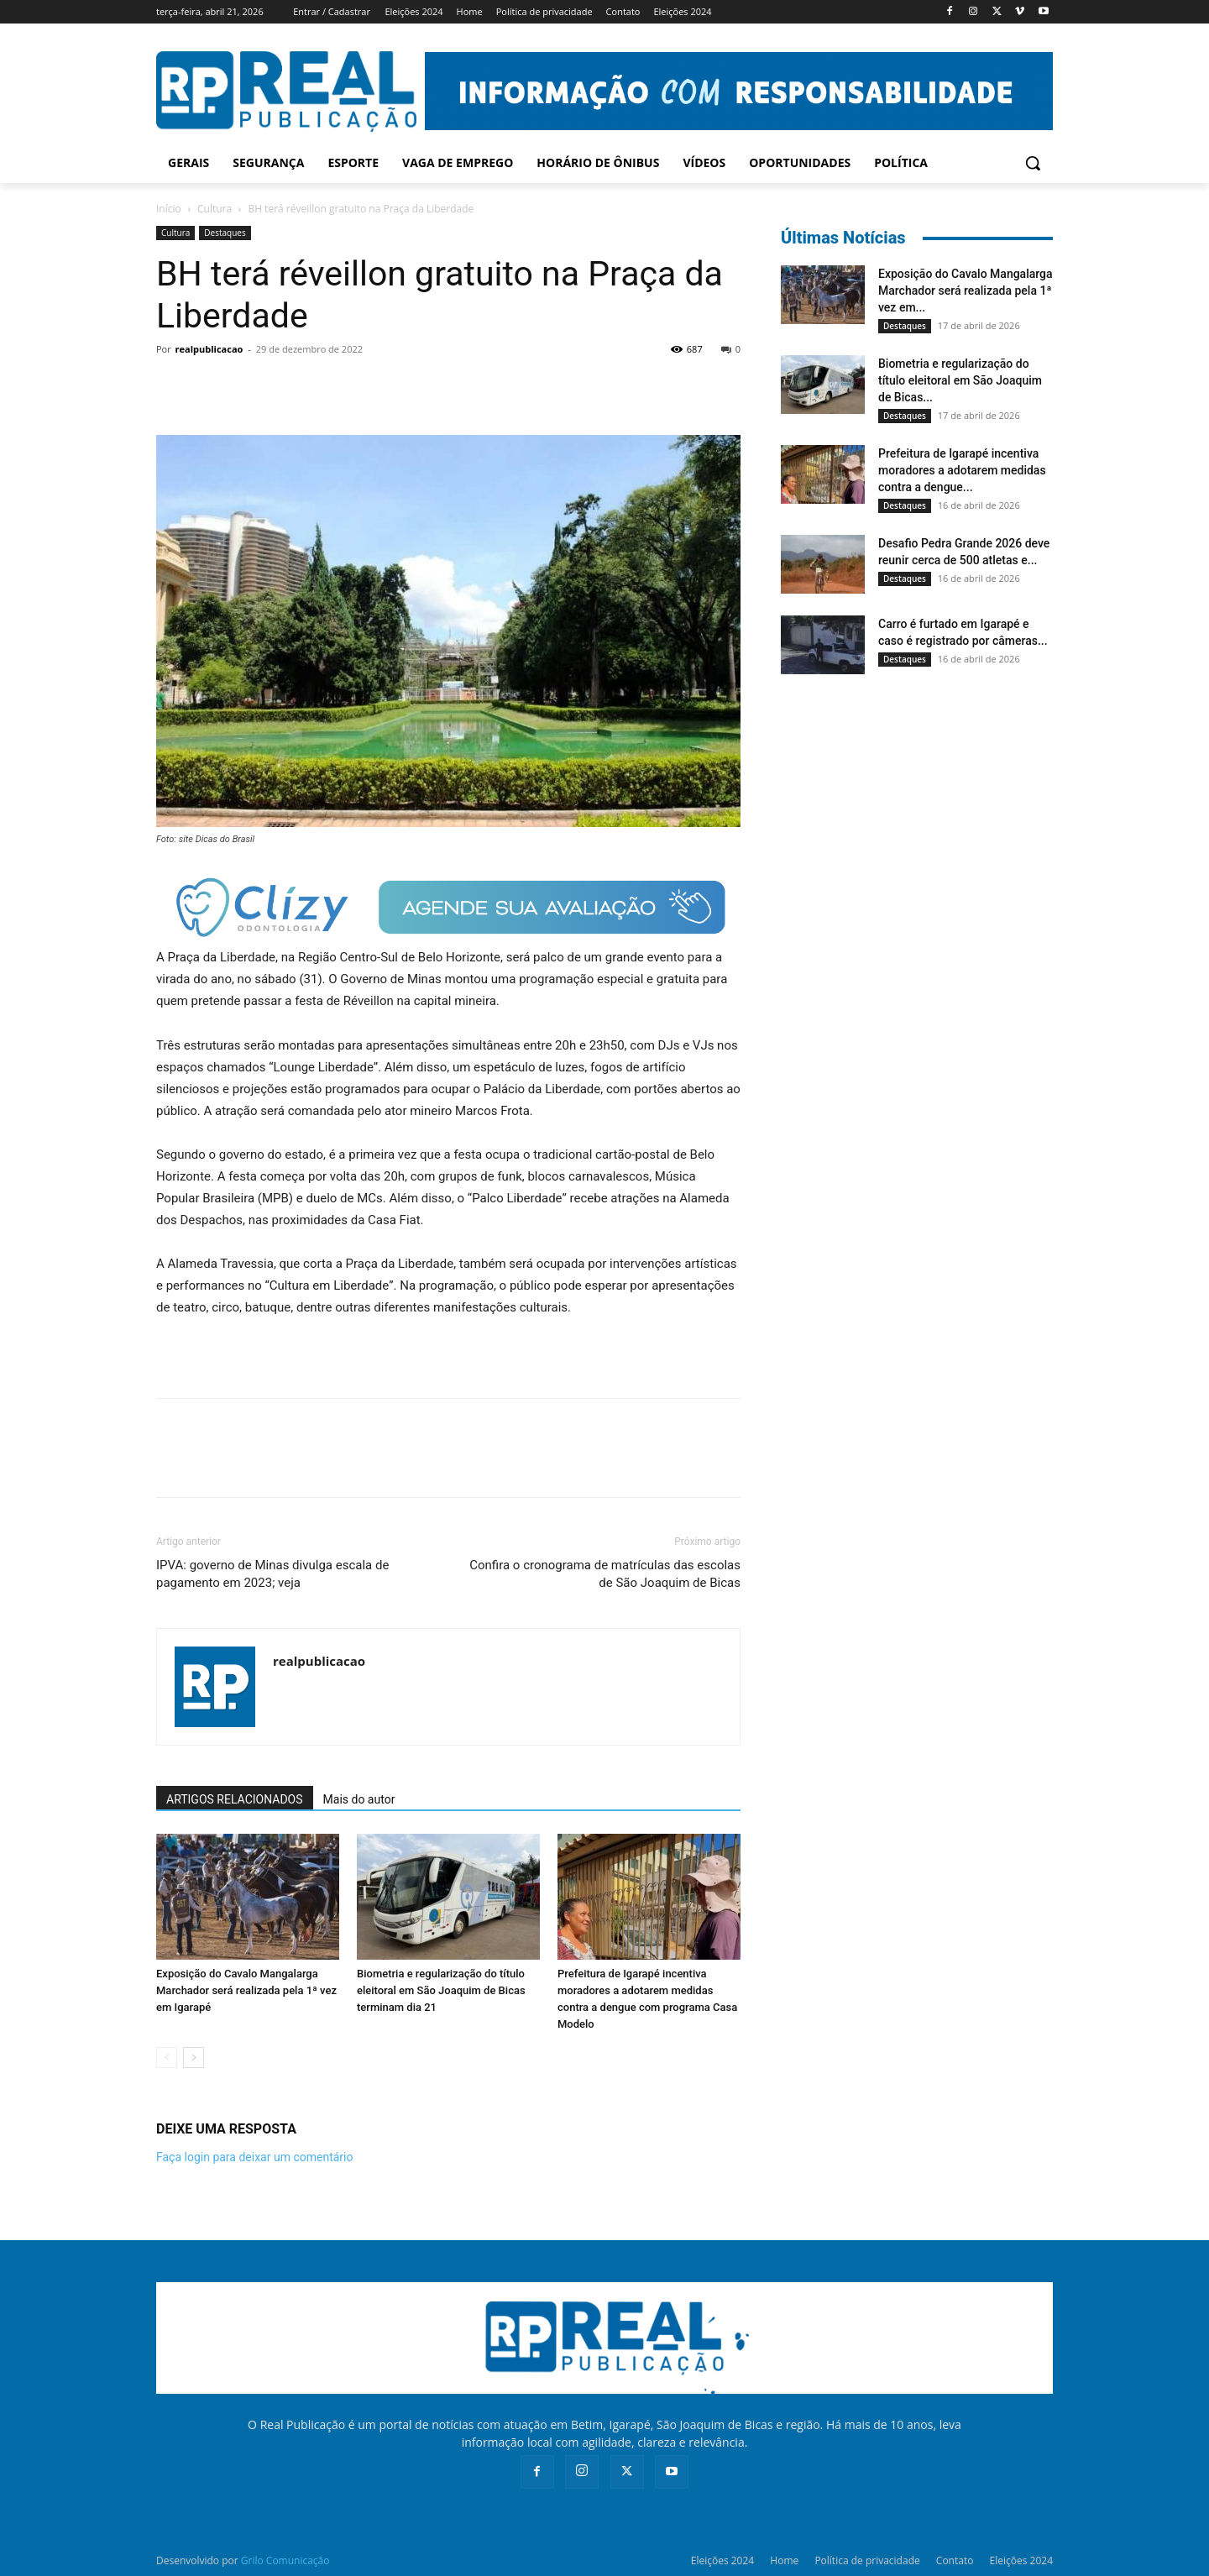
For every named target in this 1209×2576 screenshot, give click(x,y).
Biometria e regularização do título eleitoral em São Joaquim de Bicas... (960, 380)
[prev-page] (166, 2057)
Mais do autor (359, 1799)
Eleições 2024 (722, 2560)
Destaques (224, 232)
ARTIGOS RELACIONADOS (234, 1799)
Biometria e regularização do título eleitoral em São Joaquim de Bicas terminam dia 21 (441, 1990)
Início (168, 209)
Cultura (214, 209)
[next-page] (193, 2057)
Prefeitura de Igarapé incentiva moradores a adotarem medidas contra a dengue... (962, 470)
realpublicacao (209, 349)
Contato (955, 2560)
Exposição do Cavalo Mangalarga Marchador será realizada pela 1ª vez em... (965, 290)
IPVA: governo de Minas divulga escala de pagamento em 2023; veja (272, 1574)
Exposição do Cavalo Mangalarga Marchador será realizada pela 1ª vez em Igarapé (246, 1990)
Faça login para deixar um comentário (254, 2157)
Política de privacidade (866, 2560)
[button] (1033, 163)
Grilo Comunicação (285, 2560)
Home (784, 2560)
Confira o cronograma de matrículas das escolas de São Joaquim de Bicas (605, 1574)
